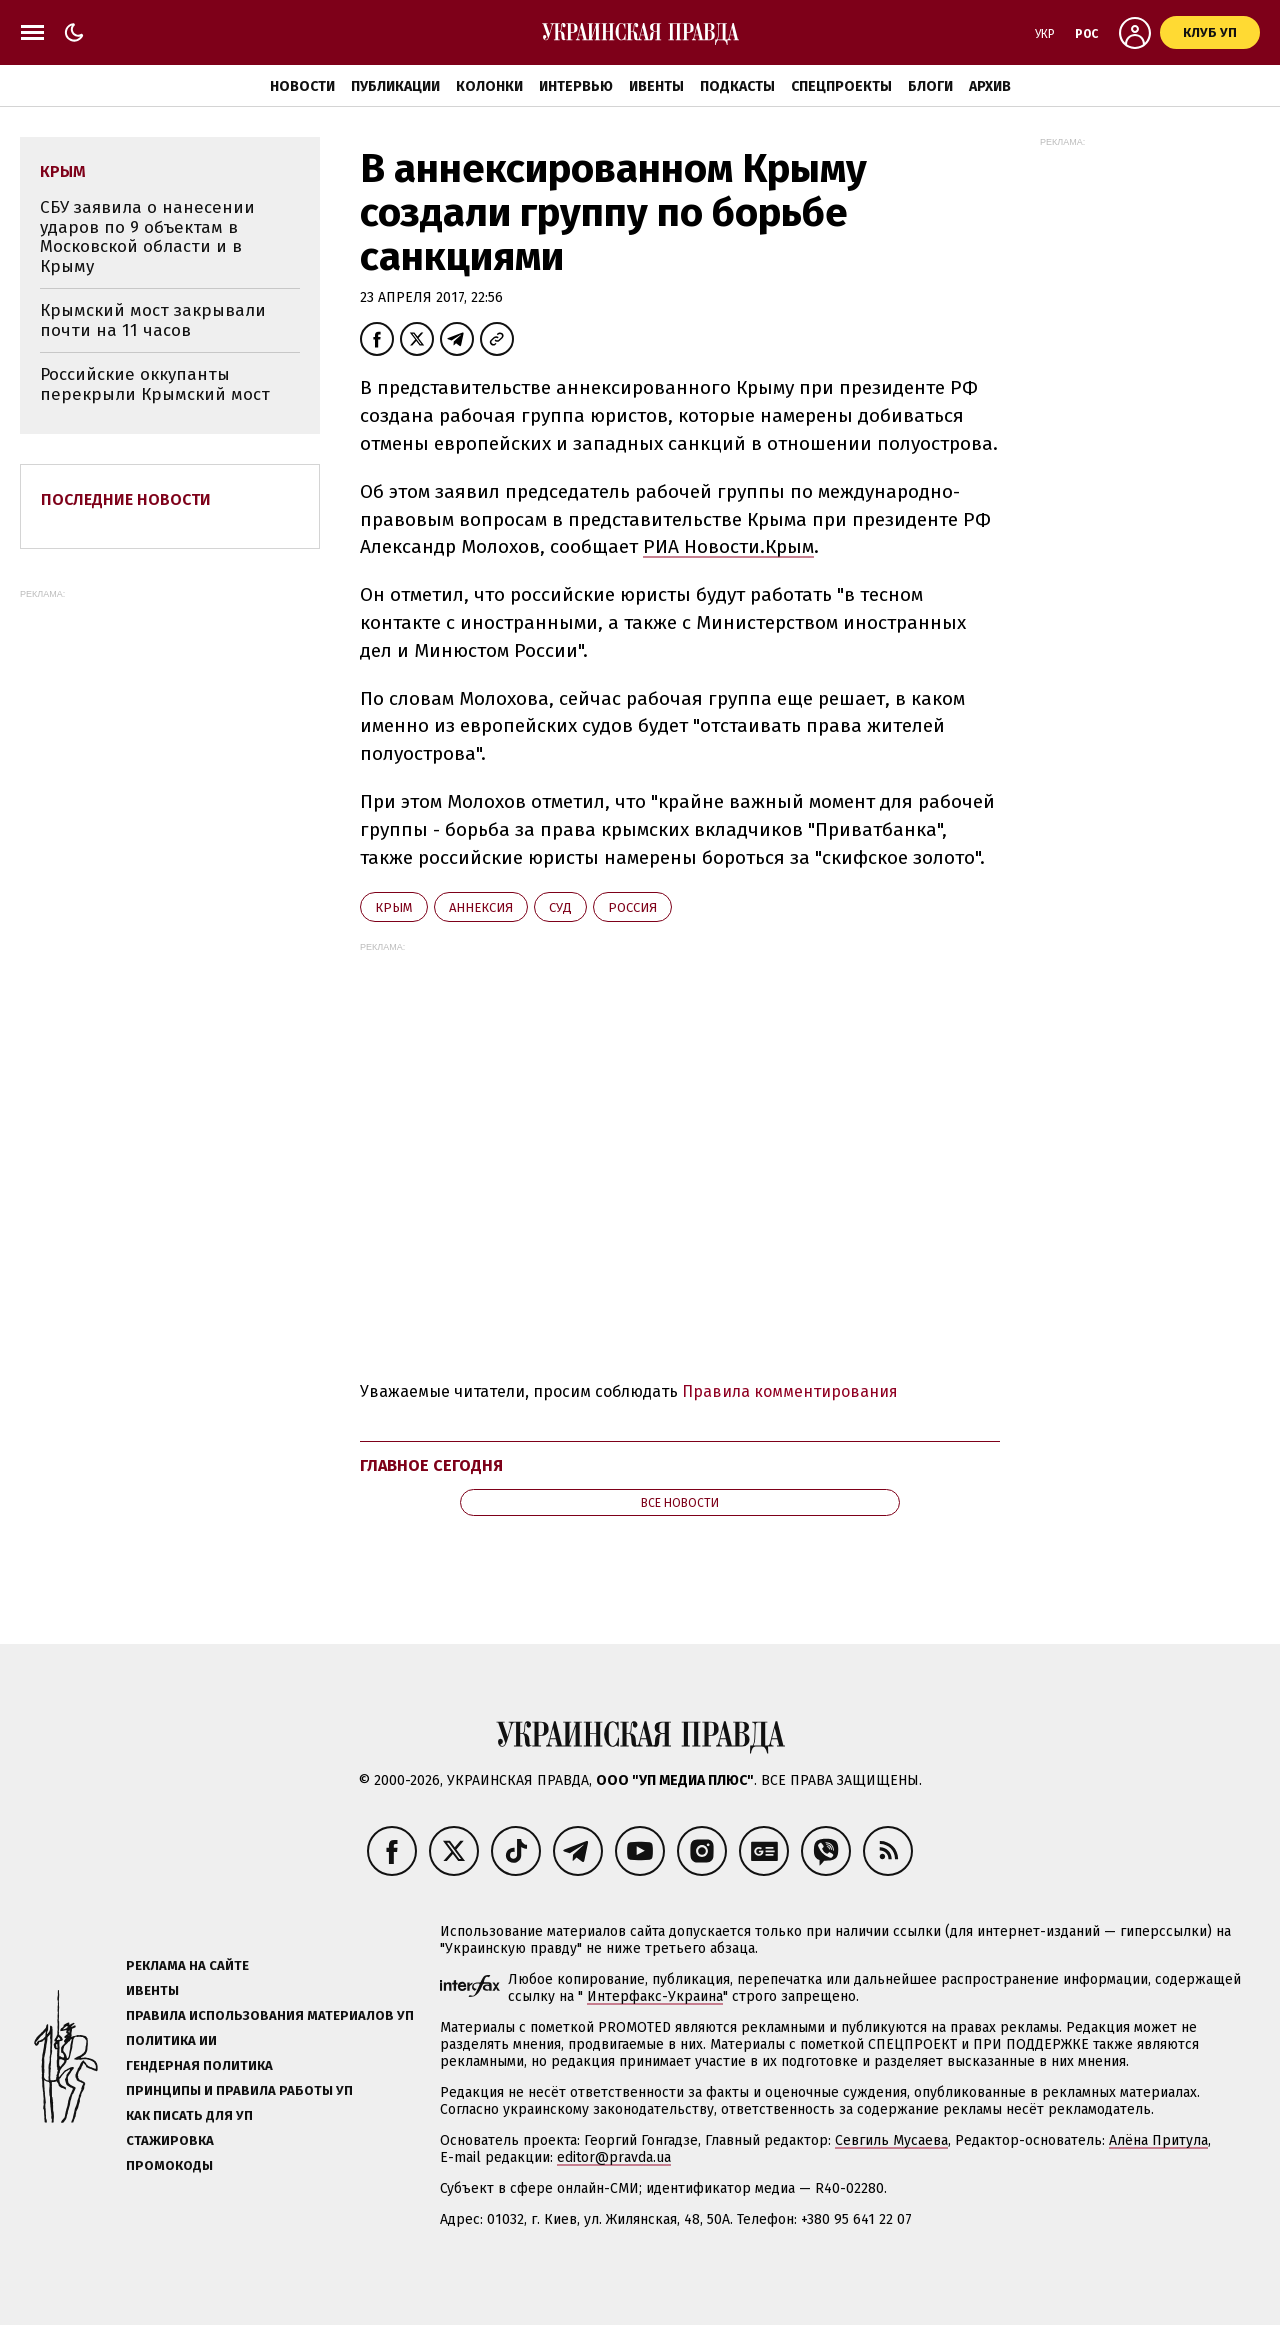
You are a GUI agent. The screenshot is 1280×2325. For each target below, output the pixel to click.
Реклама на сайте (187, 1965)
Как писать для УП (189, 2115)
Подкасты (737, 86)
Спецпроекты (841, 86)
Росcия (632, 907)
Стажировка (170, 2140)
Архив (990, 86)
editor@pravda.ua (614, 2157)
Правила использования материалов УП (270, 2015)
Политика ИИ (171, 2040)
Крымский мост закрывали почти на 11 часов (153, 320)
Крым (394, 907)
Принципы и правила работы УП (239, 2090)
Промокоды (169, 2165)
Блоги (930, 86)
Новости (302, 86)
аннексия (481, 907)
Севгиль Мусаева (891, 2140)
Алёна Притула (1158, 2140)
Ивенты (656, 86)
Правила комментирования (790, 1391)
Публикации (395, 86)
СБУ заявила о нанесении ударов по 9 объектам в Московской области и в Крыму (147, 237)
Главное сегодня (431, 1465)
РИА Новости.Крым (728, 546)
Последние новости (126, 499)
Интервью (576, 86)
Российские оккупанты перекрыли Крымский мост (155, 384)
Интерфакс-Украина (655, 1996)
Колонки (489, 86)
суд (560, 907)
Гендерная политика (199, 2065)
